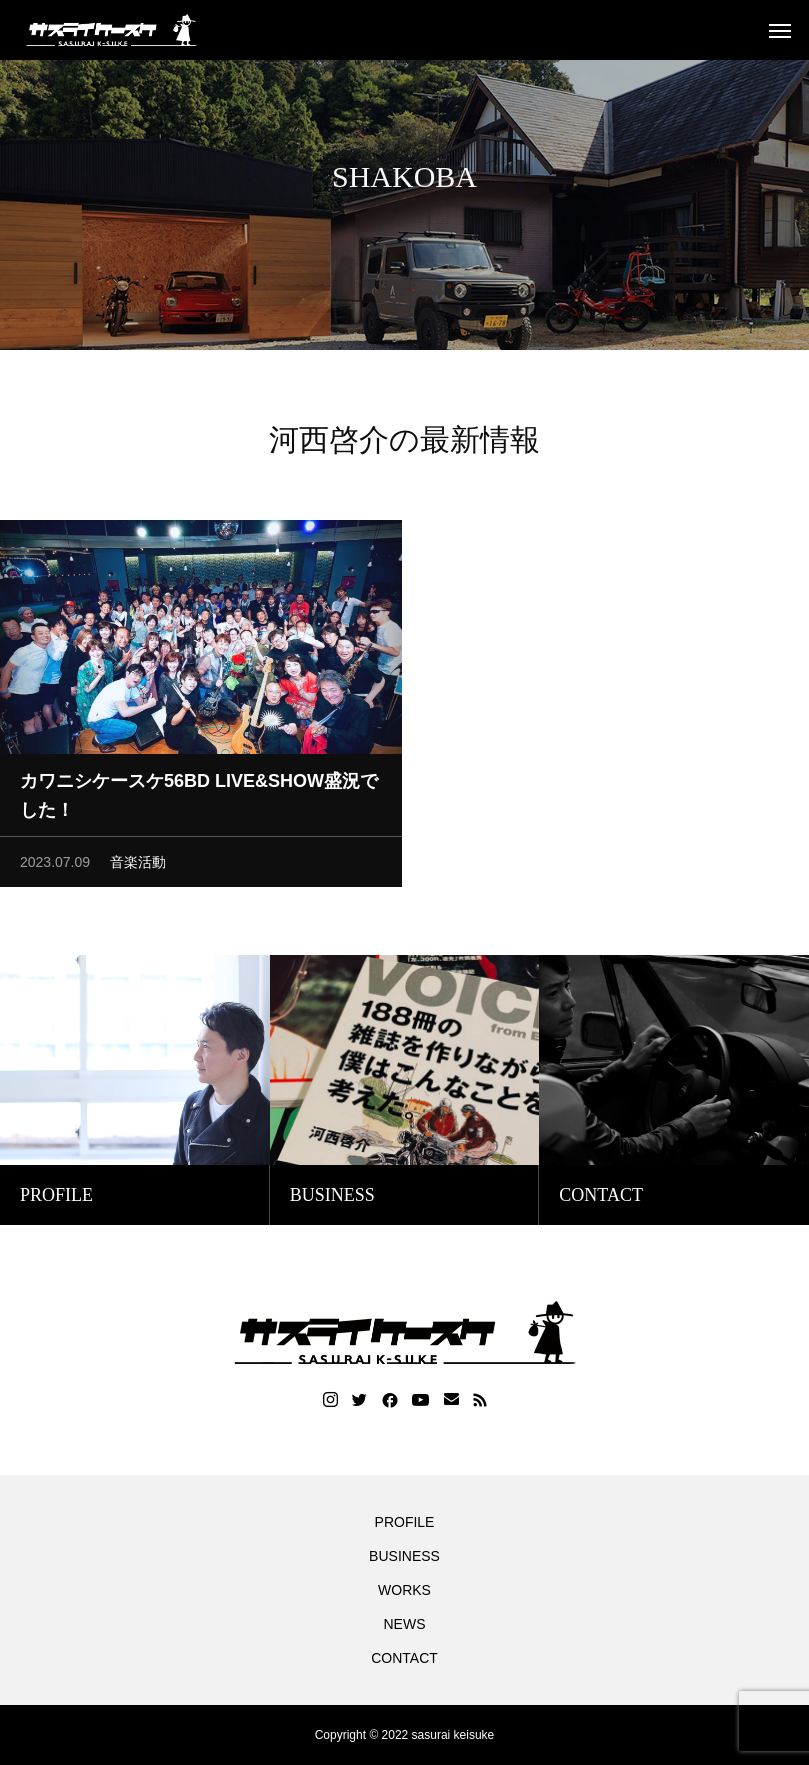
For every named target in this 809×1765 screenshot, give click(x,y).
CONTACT (404, 1658)
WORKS (404, 1590)
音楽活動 (138, 867)
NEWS (405, 1624)
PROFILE (405, 1522)
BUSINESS (404, 1556)
